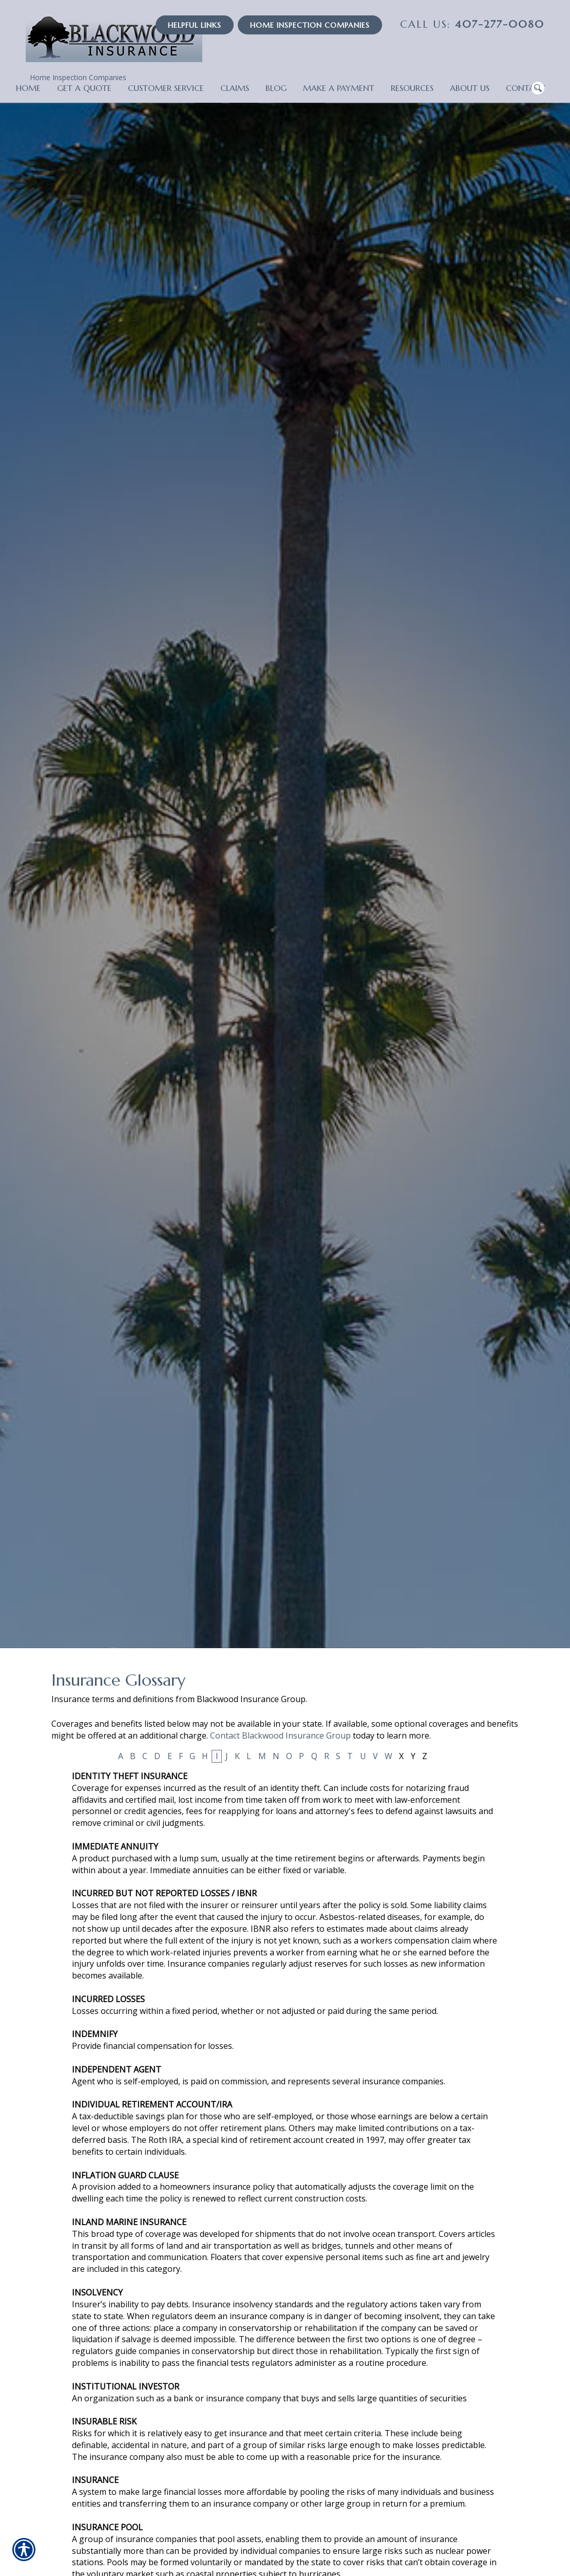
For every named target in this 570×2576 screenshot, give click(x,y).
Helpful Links (194, 25)
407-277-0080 (472, 24)
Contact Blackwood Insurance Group (280, 1735)
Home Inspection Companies (78, 77)
